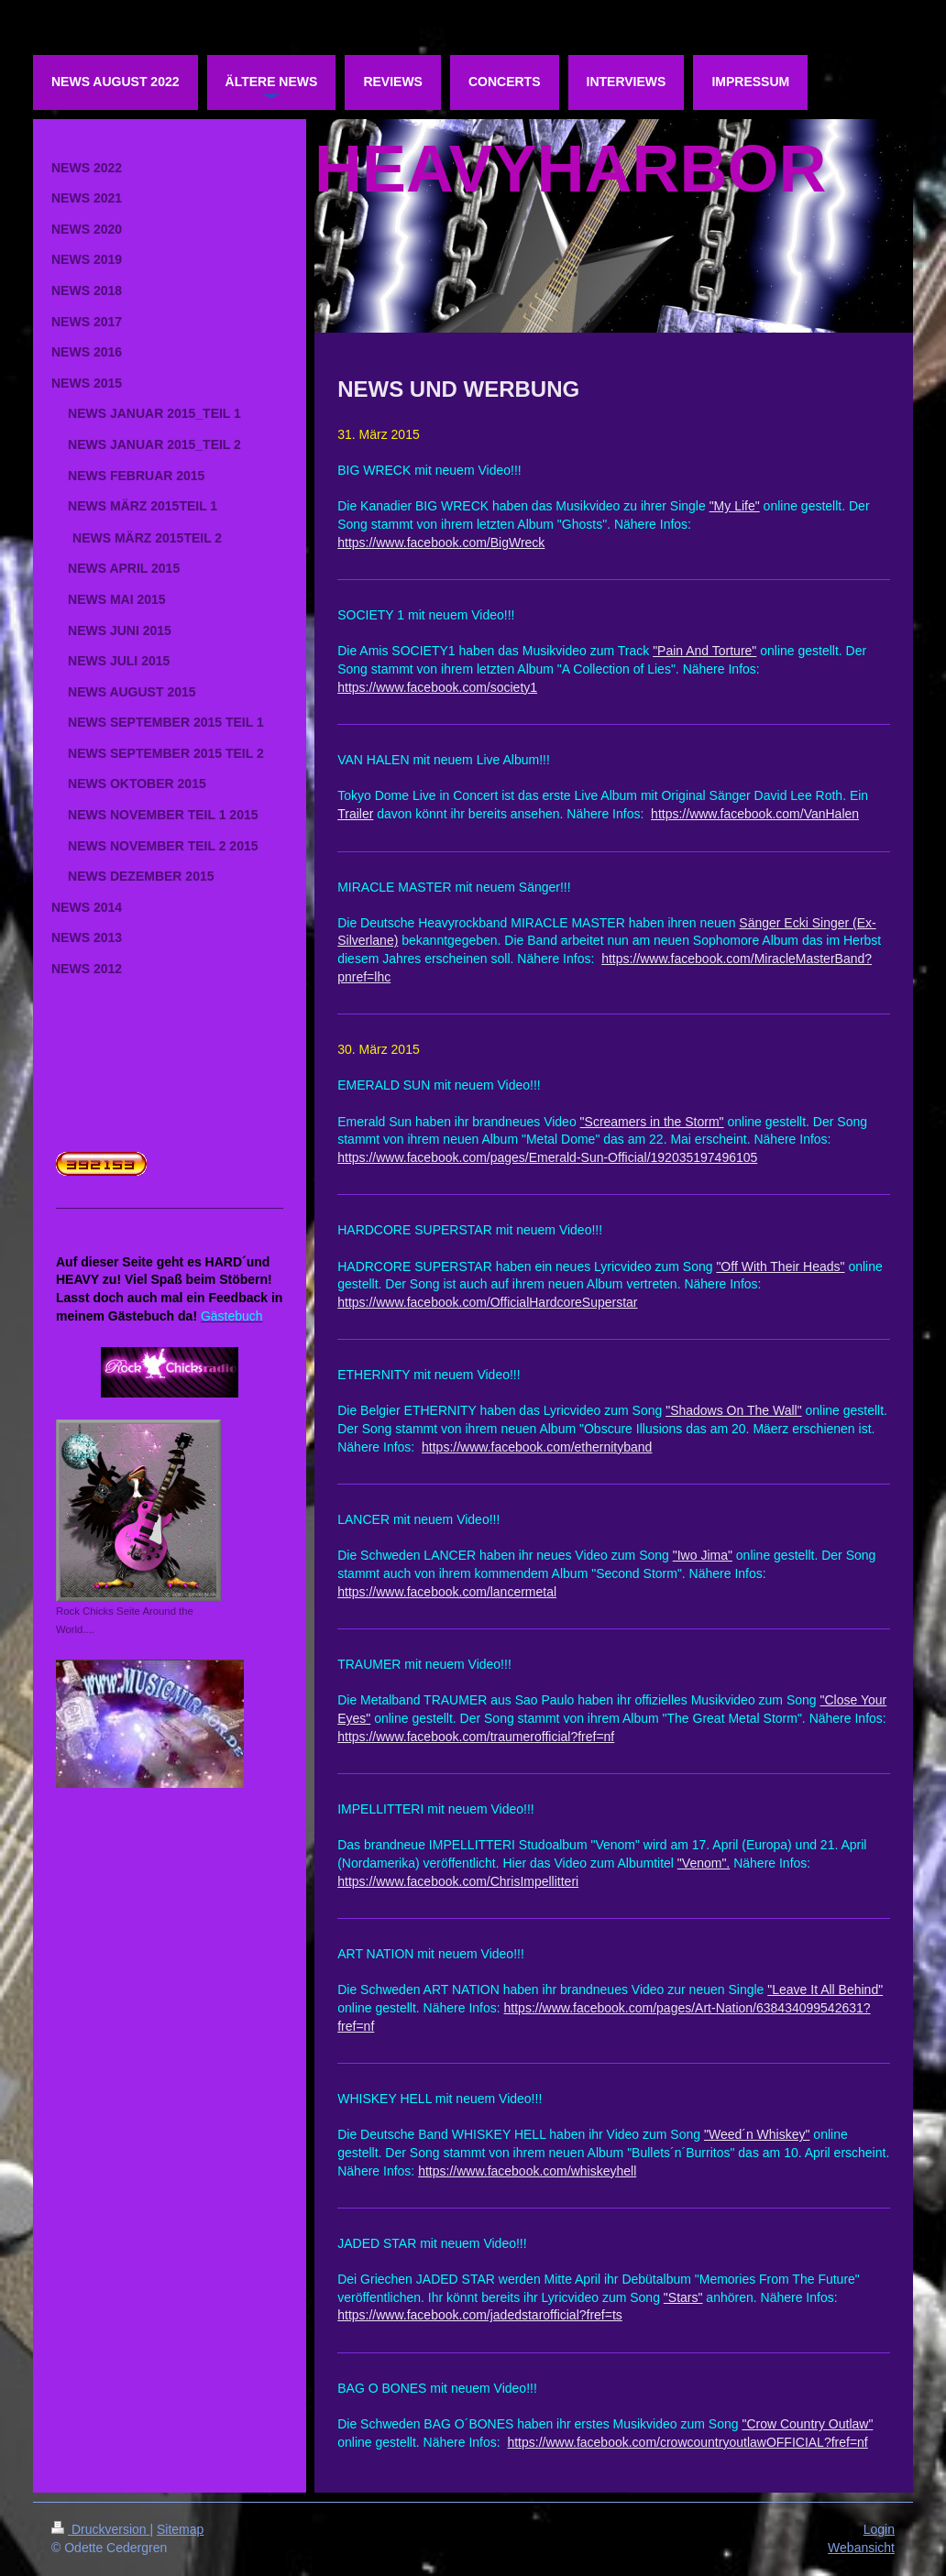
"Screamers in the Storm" (652, 1121)
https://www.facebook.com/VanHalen (755, 813)
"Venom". (703, 1863)
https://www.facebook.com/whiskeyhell (527, 2171)
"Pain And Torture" (704, 650)
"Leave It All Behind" (825, 1989)
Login (879, 2529)
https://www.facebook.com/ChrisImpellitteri (457, 1881)
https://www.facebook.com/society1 (437, 687)
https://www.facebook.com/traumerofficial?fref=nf (475, 1736)
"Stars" (683, 2297)
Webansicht (861, 2547)
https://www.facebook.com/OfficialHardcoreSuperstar (487, 1302)
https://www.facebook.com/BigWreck (440, 542)
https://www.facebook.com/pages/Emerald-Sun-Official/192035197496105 (547, 1157)
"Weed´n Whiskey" (757, 2134)
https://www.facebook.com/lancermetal (446, 1591)
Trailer (355, 813)
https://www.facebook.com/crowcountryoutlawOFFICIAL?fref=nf (687, 2442)
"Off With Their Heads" (780, 1266)
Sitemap (180, 2529)
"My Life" (735, 506)
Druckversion (100, 2529)
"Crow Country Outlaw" (807, 2424)
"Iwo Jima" (702, 1555)
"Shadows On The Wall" (733, 1410)
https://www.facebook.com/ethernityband (537, 1447)
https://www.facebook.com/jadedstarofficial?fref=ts (479, 2314)
